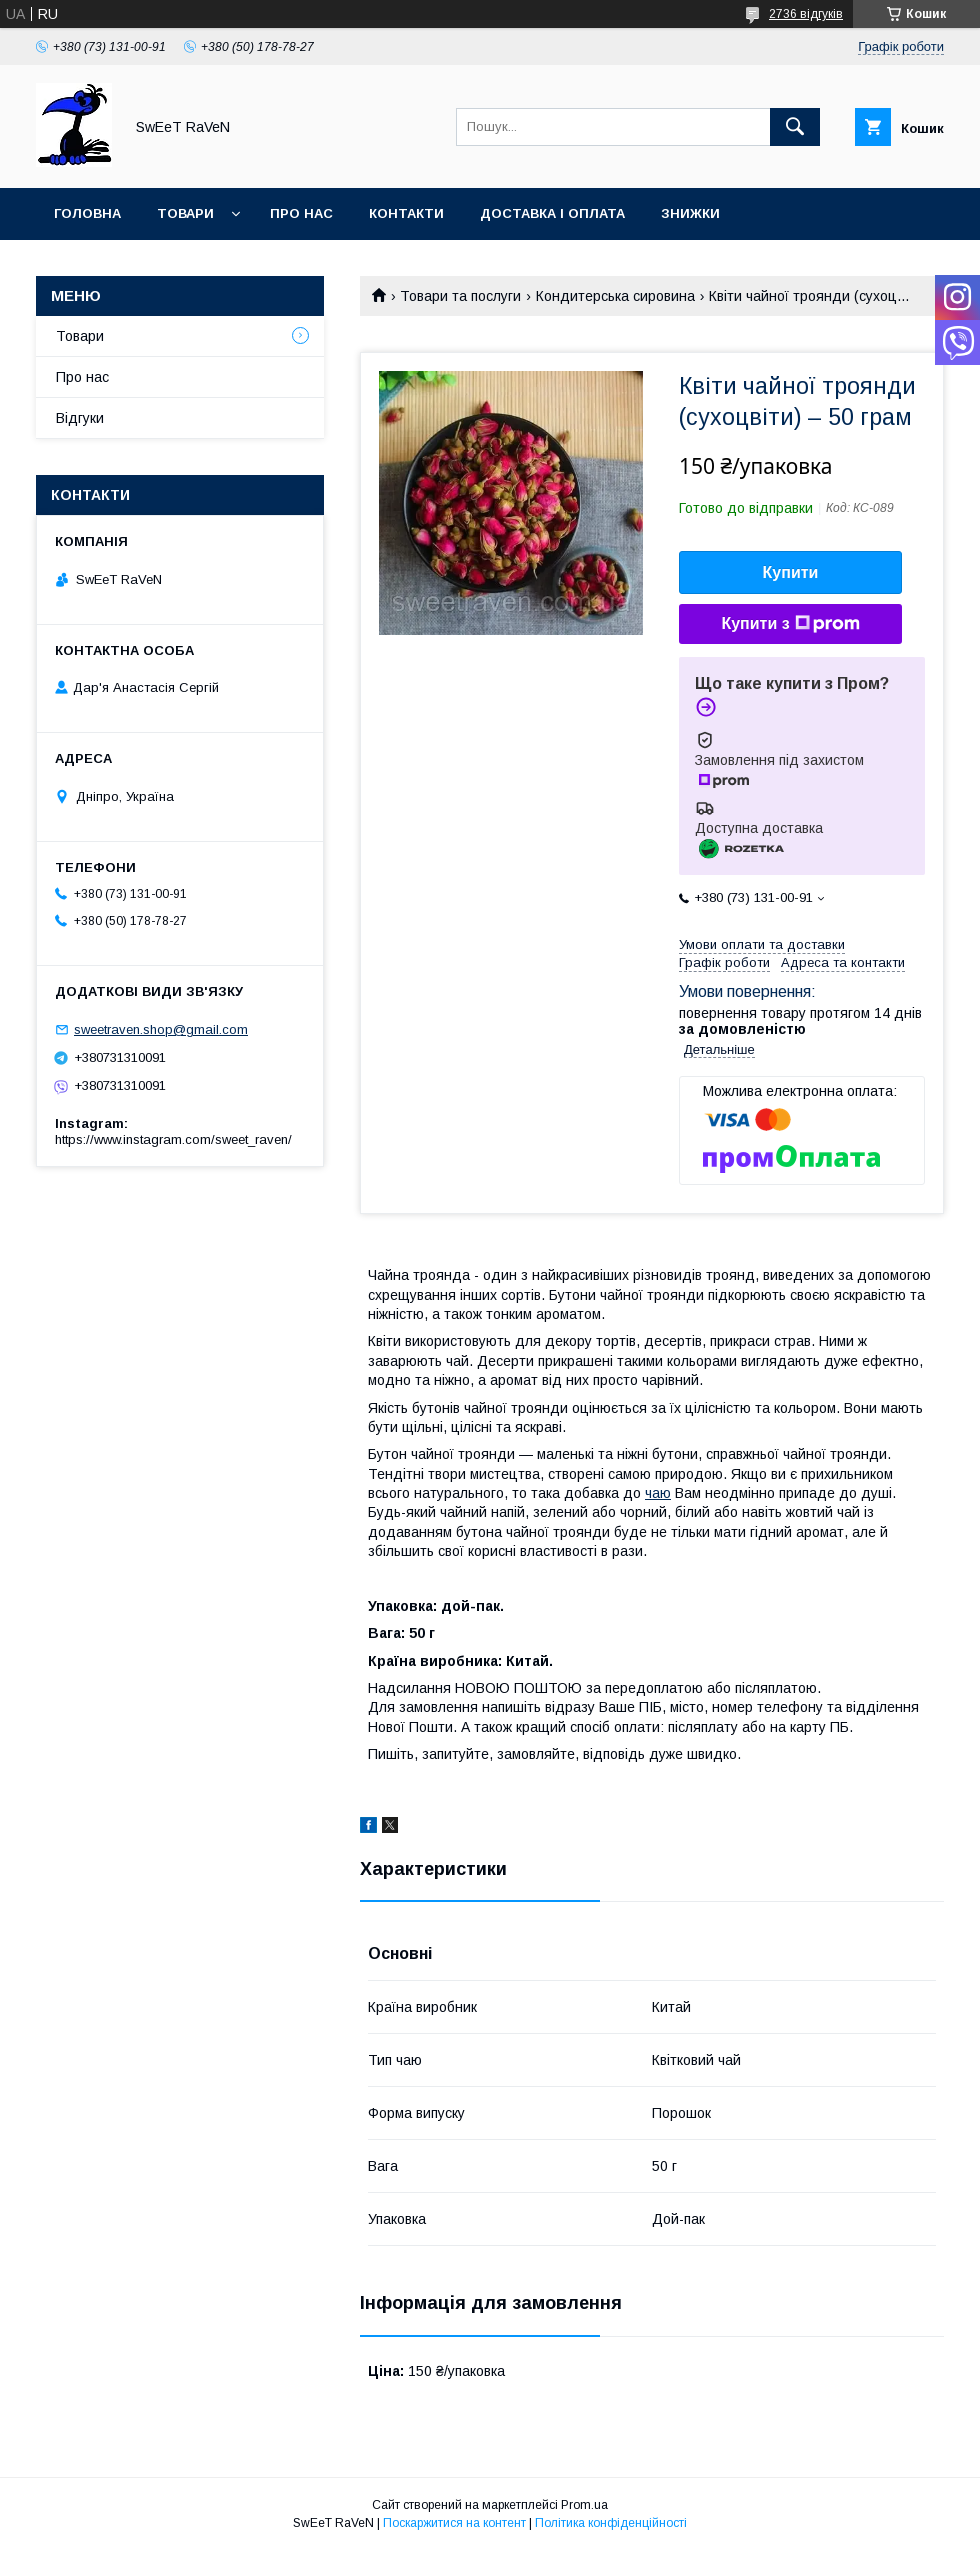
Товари (185, 213)
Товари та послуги (460, 296)
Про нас (301, 213)
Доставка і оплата (552, 213)
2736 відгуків (806, 14)
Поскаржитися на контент (454, 2523)
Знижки (690, 213)
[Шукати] (795, 127)
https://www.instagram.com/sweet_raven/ (173, 1139)
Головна (87, 213)
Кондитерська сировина (615, 296)
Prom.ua (584, 2505)
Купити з (790, 624)
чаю (658, 1493)
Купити (791, 572)
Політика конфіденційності (611, 2523)
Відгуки (80, 418)
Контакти (406, 213)
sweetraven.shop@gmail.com (161, 1029)
